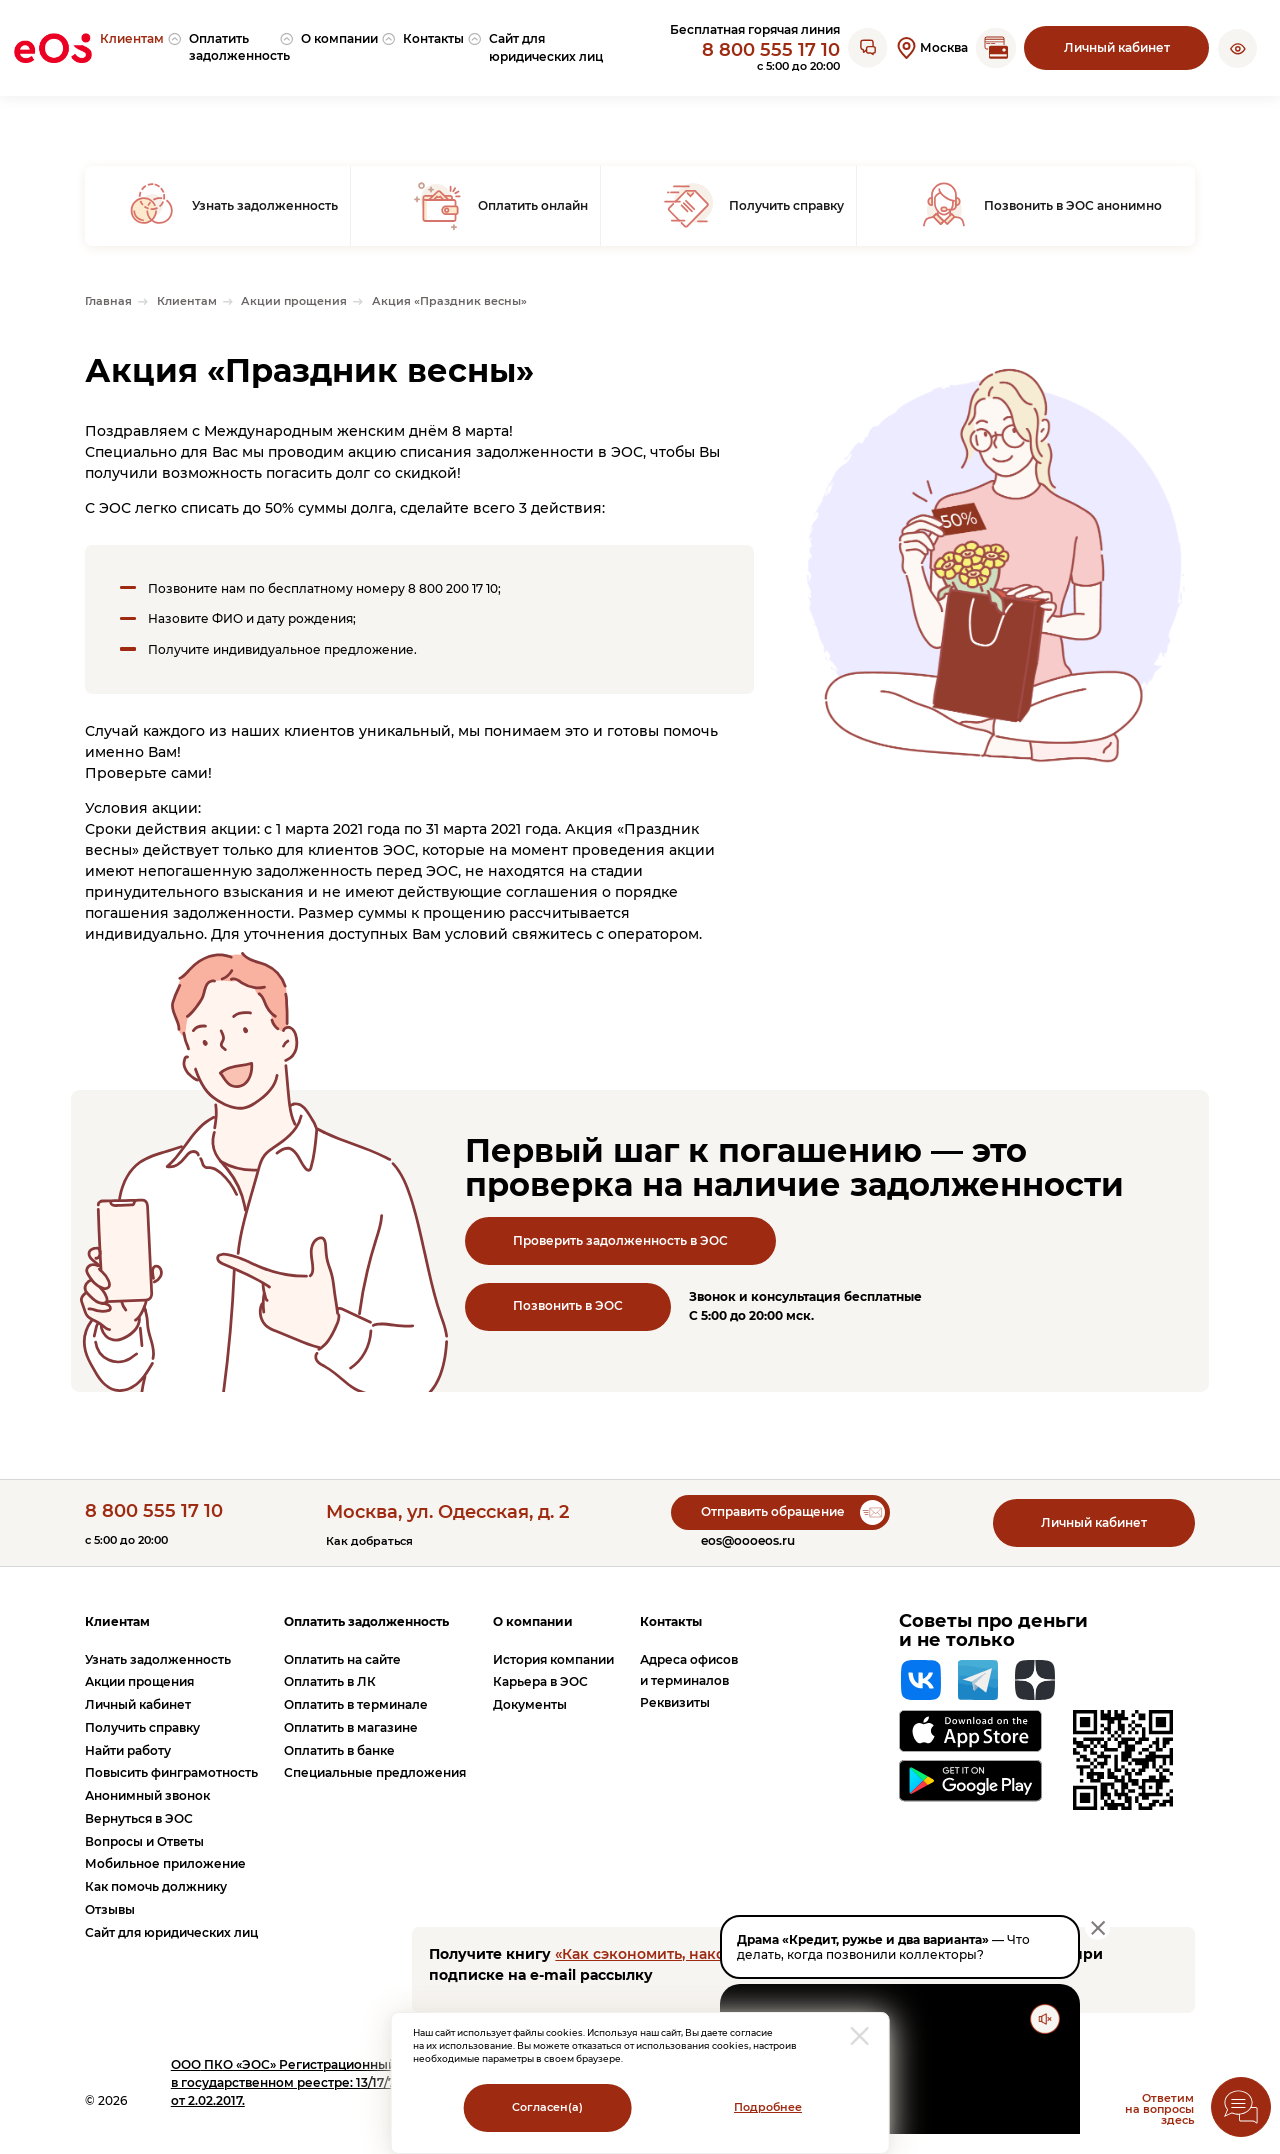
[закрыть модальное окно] (860, 2036)
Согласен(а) (547, 2107)
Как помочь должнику (156, 1886)
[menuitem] (140, 48)
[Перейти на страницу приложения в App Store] (970, 1730)
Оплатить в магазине (351, 1727)
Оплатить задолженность (366, 1621)
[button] (1237, 47)
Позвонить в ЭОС (568, 1305)
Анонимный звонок (147, 1795)
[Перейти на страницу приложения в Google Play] (970, 1781)
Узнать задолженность (158, 1659)
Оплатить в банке (339, 1750)
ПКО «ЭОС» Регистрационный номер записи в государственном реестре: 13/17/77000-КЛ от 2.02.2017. (330, 2082)
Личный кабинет (1117, 47)
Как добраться (369, 1541)
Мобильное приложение (165, 1863)
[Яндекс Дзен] (1035, 1680)
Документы (530, 1704)
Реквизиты (675, 1702)
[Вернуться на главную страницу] (53, 47)
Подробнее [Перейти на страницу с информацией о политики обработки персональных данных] (768, 2107)
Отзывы (110, 1909)
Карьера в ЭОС (540, 1681)
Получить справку (142, 1727)
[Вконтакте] (921, 1680)
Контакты (671, 1621)
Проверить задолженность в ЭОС (620, 1240)
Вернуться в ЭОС (139, 1818)
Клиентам (117, 1621)
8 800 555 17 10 (771, 49)
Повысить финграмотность (171, 1772)
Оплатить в (330, 1681)
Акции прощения (139, 1681)
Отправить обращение (773, 1511)
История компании (553, 1659)
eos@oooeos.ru (748, 1540)
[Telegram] (978, 1680)
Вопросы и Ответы (144, 1841)
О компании (533, 1621)
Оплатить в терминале (356, 1704)
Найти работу (128, 1750)
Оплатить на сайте (342, 1659)
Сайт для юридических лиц (171, 1932)
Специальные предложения (375, 1772)
